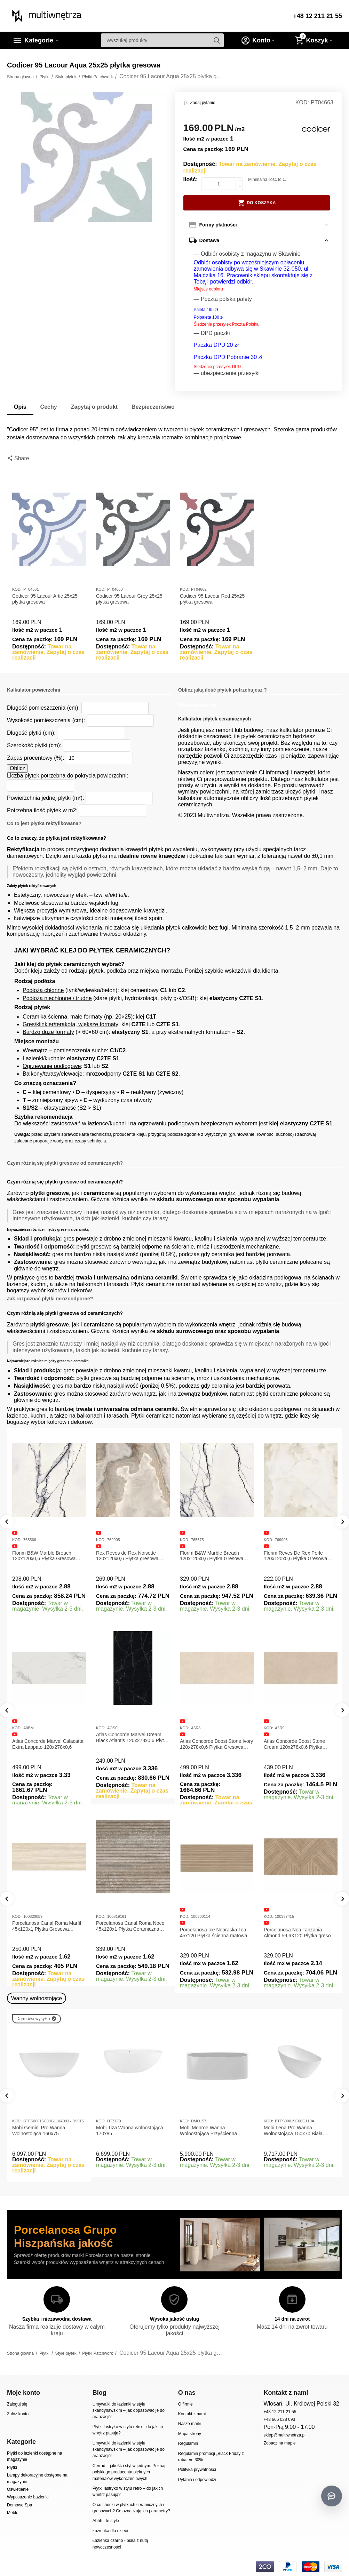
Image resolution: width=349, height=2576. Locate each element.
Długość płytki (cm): (31, 733)
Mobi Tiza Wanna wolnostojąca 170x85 (129, 2130)
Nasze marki (189, 2423)
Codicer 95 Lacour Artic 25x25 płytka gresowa (45, 599)
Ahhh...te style (106, 2520)
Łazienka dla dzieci (110, 2530)
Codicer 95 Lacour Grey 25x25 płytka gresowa (129, 599)
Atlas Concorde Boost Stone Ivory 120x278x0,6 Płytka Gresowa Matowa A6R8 (216, 1744)
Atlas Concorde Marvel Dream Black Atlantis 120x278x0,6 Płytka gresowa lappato (132, 1738)
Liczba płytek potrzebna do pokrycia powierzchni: (67, 776)
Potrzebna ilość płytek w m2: (42, 810)
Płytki (12, 2467)
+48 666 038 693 (279, 2419)
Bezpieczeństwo (153, 407)
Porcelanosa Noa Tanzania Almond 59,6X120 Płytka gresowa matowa (300, 1933)
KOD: (302, 102)
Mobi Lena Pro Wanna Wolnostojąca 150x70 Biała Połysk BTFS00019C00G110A (297, 2131)
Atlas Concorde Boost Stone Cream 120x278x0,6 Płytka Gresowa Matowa (294, 1744)
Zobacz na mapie (280, 2443)
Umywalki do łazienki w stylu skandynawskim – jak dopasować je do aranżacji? (129, 2410)
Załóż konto (18, 2413)
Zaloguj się (17, 2404)
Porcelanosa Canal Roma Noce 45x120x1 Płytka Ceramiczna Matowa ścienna (130, 1926)
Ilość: (190, 179)
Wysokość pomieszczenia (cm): (46, 720)
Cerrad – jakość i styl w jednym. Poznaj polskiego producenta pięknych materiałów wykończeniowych (129, 2472)
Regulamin (188, 2443)
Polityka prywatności (197, 2469)
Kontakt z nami (192, 2413)
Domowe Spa (19, 2505)
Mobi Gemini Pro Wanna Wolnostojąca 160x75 (38, 2130)
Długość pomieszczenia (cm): (43, 708)
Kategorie (38, 40)
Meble (12, 2512)
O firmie (185, 2404)
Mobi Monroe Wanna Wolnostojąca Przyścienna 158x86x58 (208, 2131)
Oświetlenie (18, 2489)
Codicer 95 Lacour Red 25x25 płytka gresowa (212, 599)
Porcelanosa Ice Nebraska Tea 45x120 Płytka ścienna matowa (213, 1932)
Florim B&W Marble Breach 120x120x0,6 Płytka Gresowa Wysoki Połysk (211, 1556)
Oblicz (17, 768)
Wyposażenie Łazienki (27, 2497)
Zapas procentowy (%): (35, 758)
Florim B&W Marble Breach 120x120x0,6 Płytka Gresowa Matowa (44, 1556)
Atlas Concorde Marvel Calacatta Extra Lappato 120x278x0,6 (48, 1744)
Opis (20, 407)
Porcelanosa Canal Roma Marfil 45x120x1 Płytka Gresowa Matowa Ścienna (46, 1926)
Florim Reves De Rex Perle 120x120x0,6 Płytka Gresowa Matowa (295, 1556)
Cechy (48, 407)
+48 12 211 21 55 (317, 16)
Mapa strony (189, 2433)
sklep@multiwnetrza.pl (285, 2435)
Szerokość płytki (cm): (34, 745)
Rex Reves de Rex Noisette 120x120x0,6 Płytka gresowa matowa (127, 1556)
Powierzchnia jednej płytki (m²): (45, 798)
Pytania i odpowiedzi (197, 2479)
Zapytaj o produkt (94, 407)
